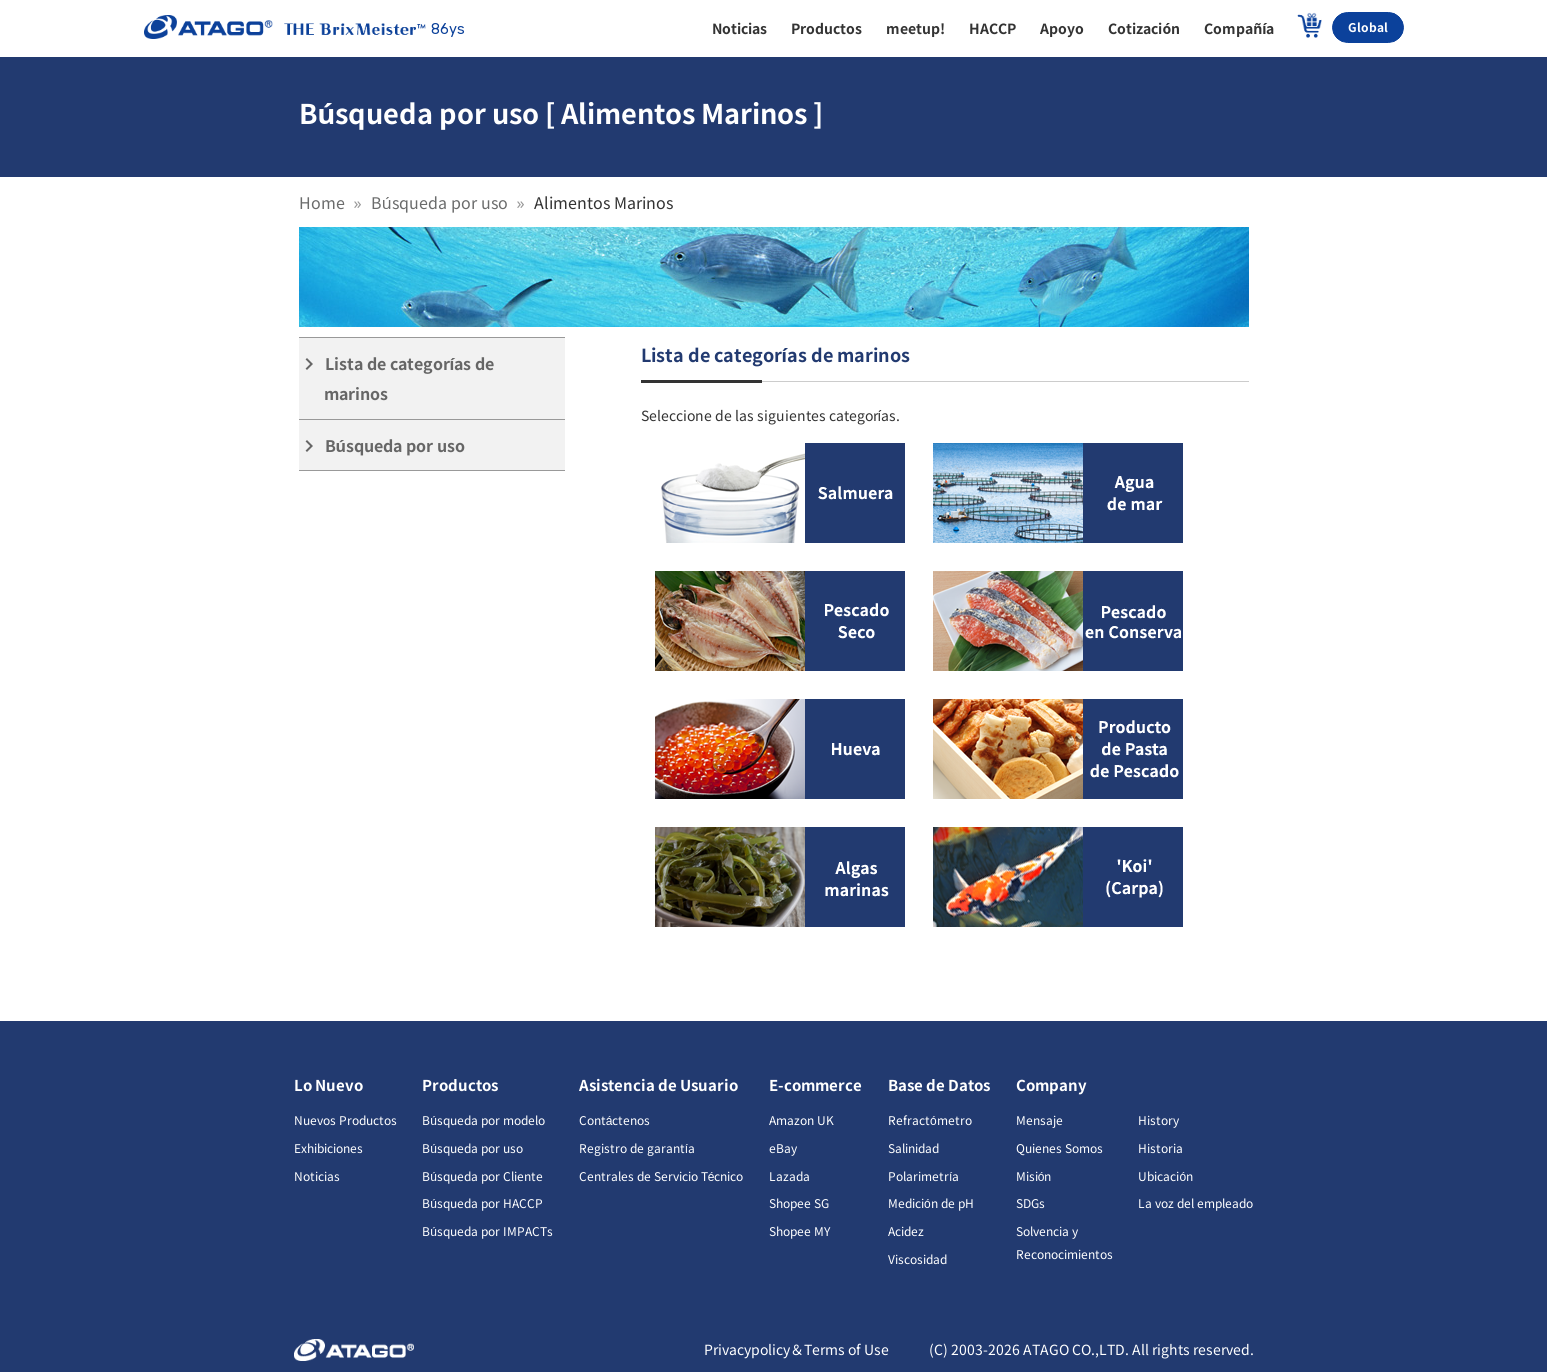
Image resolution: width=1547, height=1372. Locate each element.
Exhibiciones (328, 1147)
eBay (783, 1147)
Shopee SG (799, 1202)
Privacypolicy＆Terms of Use (796, 1349)
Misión (1034, 1175)
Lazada (789, 1175)
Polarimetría (923, 1175)
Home (322, 202)
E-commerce (815, 1084)
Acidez (906, 1230)
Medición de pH (931, 1202)
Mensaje (1039, 1119)
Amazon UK (801, 1119)
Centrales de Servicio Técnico (661, 1175)
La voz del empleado (1195, 1202)
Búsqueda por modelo (483, 1119)
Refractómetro (930, 1119)
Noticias (317, 1175)
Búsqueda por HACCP (482, 1202)
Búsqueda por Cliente (482, 1175)
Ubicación (1165, 1175)
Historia (1160, 1147)
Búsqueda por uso (439, 202)
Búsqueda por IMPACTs (487, 1230)
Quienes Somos (1059, 1147)
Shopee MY (799, 1230)
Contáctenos (615, 1119)
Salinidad (913, 1147)
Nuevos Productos (345, 1119)
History (1158, 1119)
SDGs (1030, 1202)
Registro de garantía (637, 1147)
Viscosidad (917, 1258)
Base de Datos (939, 1084)
